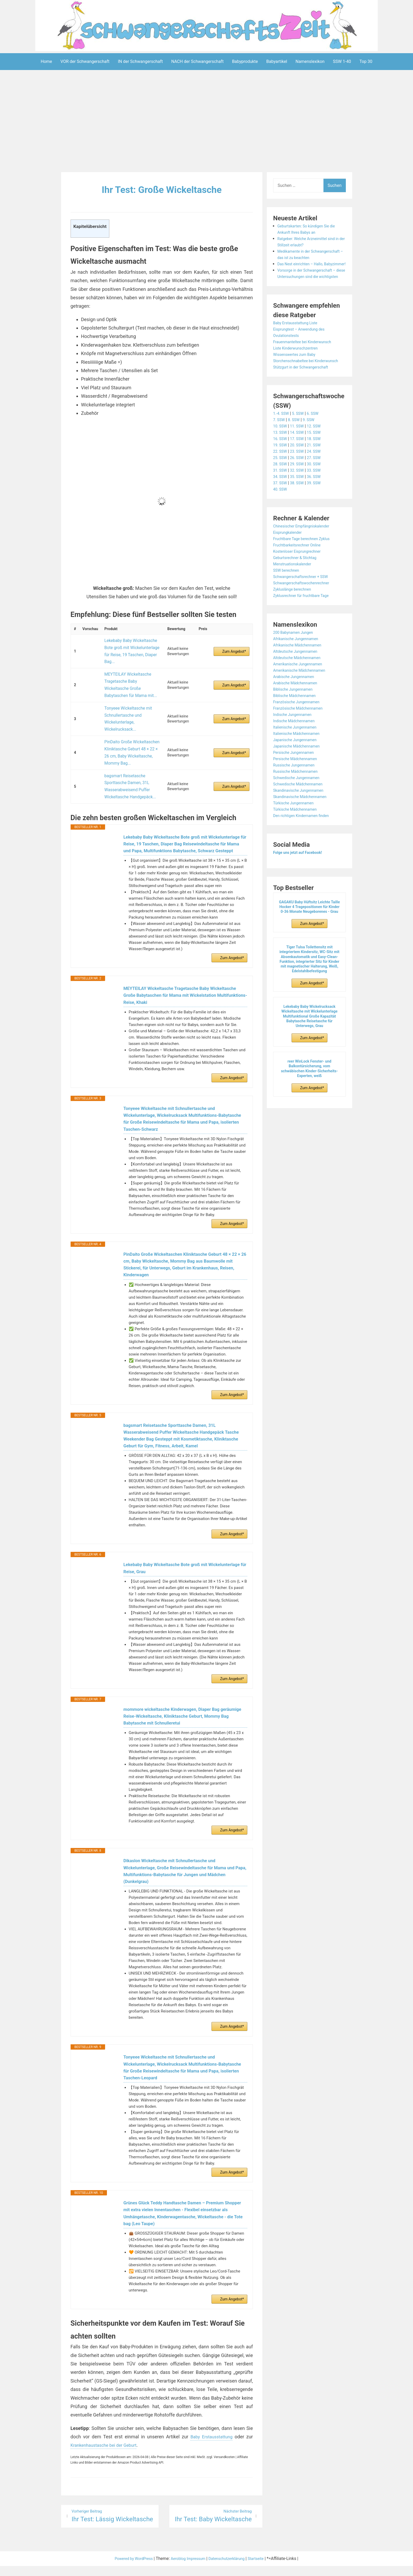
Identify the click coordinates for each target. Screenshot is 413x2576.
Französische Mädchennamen (301, 733)
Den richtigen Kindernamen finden (304, 840)
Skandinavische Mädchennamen (303, 821)
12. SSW (318, 451)
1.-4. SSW (282, 438)
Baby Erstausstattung (210, 2445)
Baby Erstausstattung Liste (298, 341)
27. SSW (318, 482)
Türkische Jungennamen (296, 827)
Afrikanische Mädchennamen (300, 669)
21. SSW (318, 469)
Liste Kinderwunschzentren (298, 366)
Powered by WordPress (128, 2568)
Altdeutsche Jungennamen (298, 676)
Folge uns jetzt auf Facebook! (301, 877)
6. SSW (317, 438)
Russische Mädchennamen (298, 796)
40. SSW (281, 514)
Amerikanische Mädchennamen (302, 695)
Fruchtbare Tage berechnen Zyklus (305, 563)
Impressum (196, 2568)
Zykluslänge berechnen (294, 614)
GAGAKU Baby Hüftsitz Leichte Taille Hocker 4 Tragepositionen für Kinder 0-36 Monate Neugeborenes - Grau (309, 932)
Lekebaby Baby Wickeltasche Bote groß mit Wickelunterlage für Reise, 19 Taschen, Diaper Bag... (132, 644)
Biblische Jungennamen (295, 714)
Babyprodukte (245, 61)
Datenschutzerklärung (230, 2568)
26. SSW (299, 482)
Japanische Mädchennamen (299, 771)
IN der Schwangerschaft (140, 61)
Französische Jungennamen (299, 726)
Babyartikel (276, 61)
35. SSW (299, 501)
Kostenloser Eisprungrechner (300, 576)
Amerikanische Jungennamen (301, 688)
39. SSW (318, 507)
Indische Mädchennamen (296, 745)
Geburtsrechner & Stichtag (297, 582)
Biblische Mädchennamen (297, 720)
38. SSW (299, 507)
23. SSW (299, 476)
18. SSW (318, 463)
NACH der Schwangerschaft (197, 61)
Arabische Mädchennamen (298, 707)
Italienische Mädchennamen (299, 758)
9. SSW (312, 444)
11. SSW (299, 451)
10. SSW (281, 451)
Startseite (263, 2568)
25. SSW (281, 482)
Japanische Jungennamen (298, 764)
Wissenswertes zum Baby (297, 373)
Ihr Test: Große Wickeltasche (162, 189)
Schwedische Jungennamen (299, 802)
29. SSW (299, 488)
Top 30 (366, 61)
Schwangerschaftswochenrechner (305, 607)
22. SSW (281, 476)
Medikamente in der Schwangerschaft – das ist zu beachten (305, 257)
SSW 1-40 (342, 61)
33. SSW (318, 495)
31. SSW (281, 495)
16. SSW (281, 463)
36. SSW (318, 501)
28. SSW (281, 488)
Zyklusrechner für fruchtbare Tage (304, 620)
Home (46, 61)
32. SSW (299, 495)
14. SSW (299, 457)
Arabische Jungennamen (296, 701)
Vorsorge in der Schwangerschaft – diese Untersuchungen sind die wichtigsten (310, 289)
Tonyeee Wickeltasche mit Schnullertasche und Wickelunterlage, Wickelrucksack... (125, 694)
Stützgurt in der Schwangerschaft (304, 392)
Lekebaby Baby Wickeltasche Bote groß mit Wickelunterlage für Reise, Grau (170, 1555)
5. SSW (300, 438)
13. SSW (281, 457)
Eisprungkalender (289, 557)
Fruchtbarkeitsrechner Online (300, 569)
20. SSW (299, 469)
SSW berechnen (288, 595)
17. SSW (299, 463)
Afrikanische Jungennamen (298, 663)
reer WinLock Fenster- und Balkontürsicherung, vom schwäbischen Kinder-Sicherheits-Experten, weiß (309, 1093)
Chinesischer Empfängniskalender (305, 551)
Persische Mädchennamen (298, 783)
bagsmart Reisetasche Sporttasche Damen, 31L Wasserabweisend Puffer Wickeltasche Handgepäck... (127, 746)
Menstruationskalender (294, 588)
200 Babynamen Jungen (295, 657)
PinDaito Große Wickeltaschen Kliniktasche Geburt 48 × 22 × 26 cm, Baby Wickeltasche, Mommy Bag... (130, 720)
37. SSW (281, 507)
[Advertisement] (206, 122)
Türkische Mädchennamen (298, 834)
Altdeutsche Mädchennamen (300, 682)
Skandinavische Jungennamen (301, 815)
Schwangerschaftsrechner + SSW (304, 601)
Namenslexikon (310, 61)
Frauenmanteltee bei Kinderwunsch (306, 360)
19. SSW (281, 469)
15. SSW (318, 457)
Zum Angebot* (234, 645)
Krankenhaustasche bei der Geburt (107, 2454)
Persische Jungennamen (296, 777)
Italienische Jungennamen (297, 752)
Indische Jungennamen (295, 739)
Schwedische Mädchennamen (301, 808)
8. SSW (296, 444)
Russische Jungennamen (296, 790)
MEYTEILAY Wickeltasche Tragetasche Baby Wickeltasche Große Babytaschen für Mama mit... (130, 668)
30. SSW (318, 488)
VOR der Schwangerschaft (85, 61)
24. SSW (318, 476)
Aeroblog (176, 2568)
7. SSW (279, 444)
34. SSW (281, 501)
